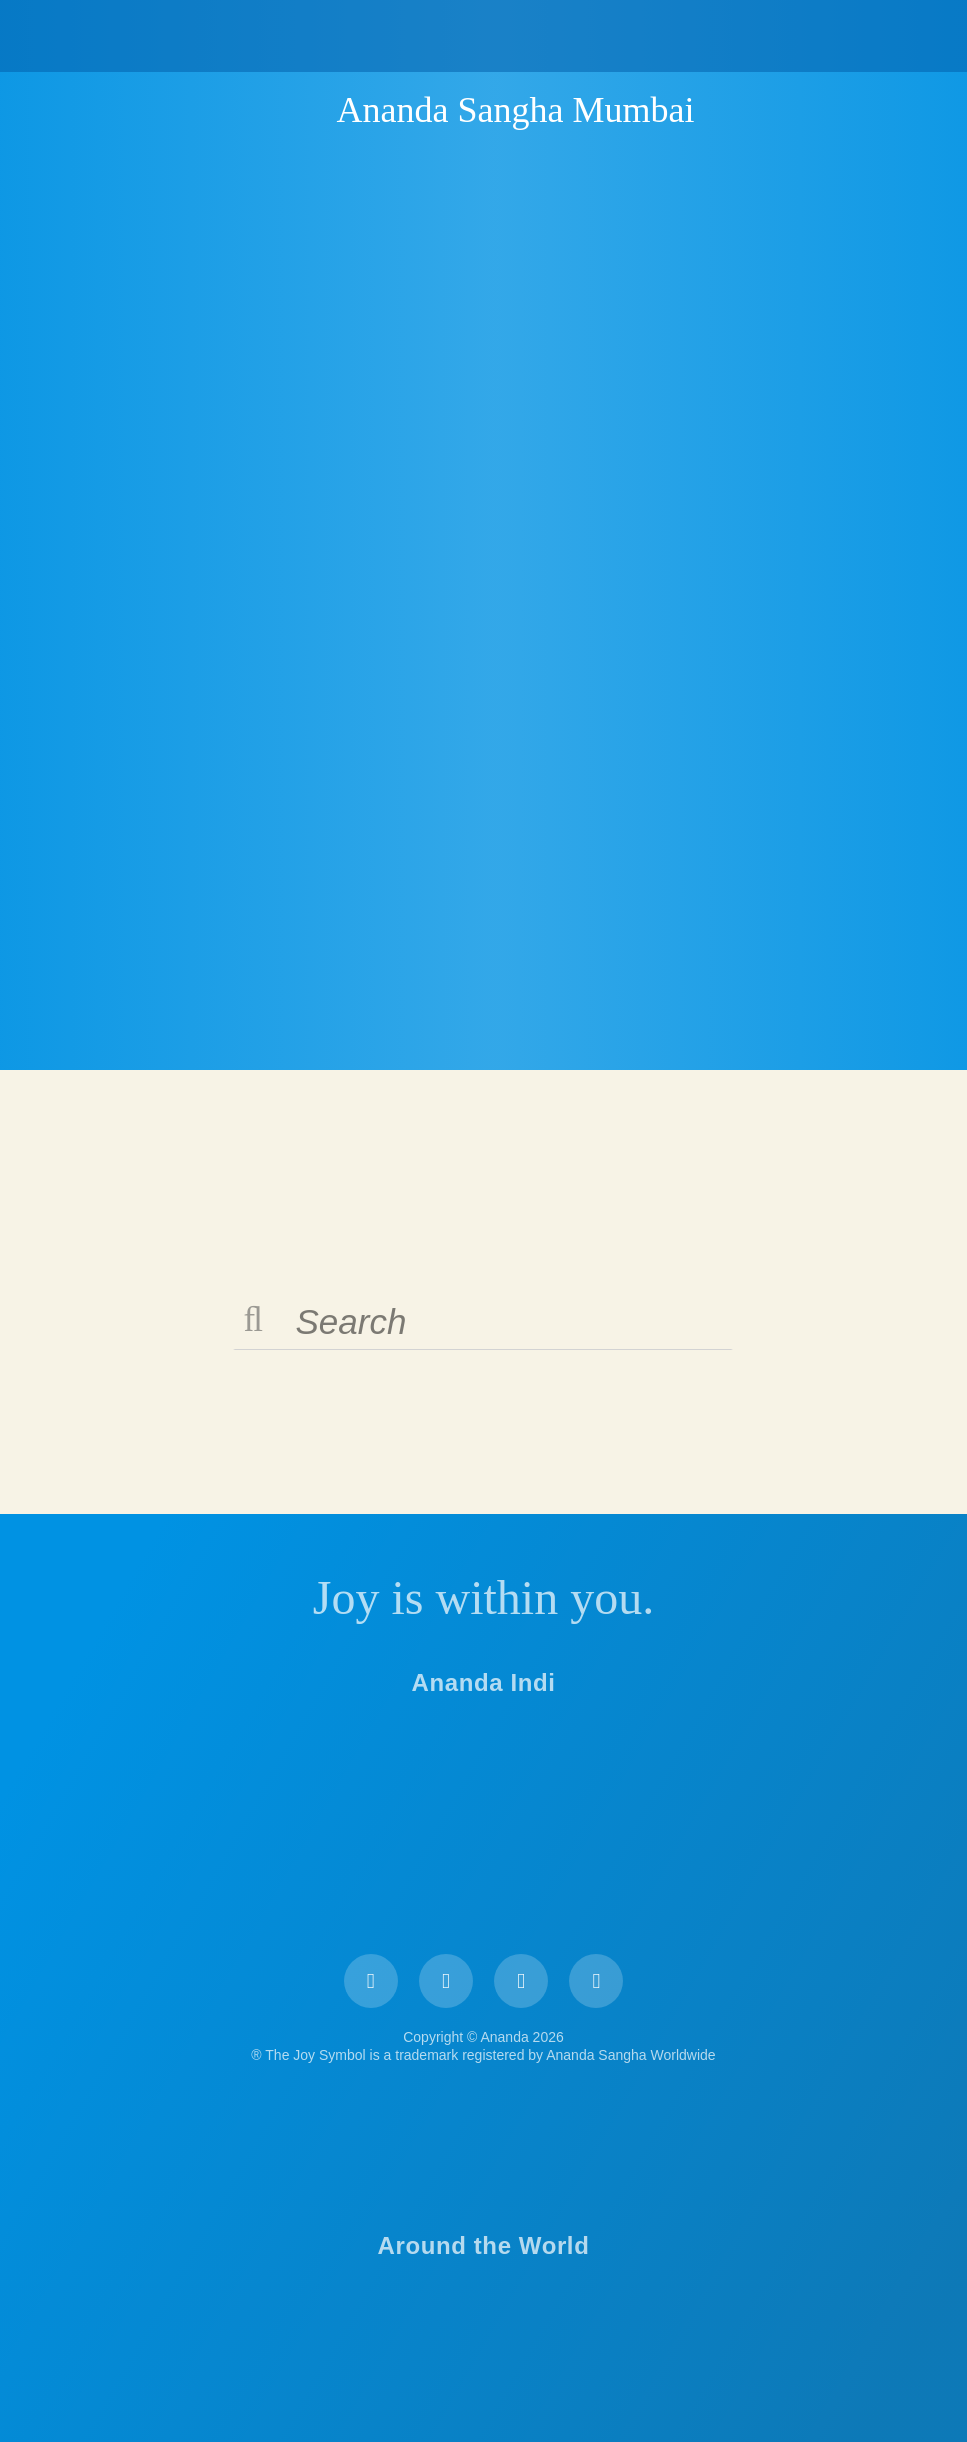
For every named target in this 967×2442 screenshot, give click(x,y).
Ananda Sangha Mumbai (516, 110)
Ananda (302, 109)
